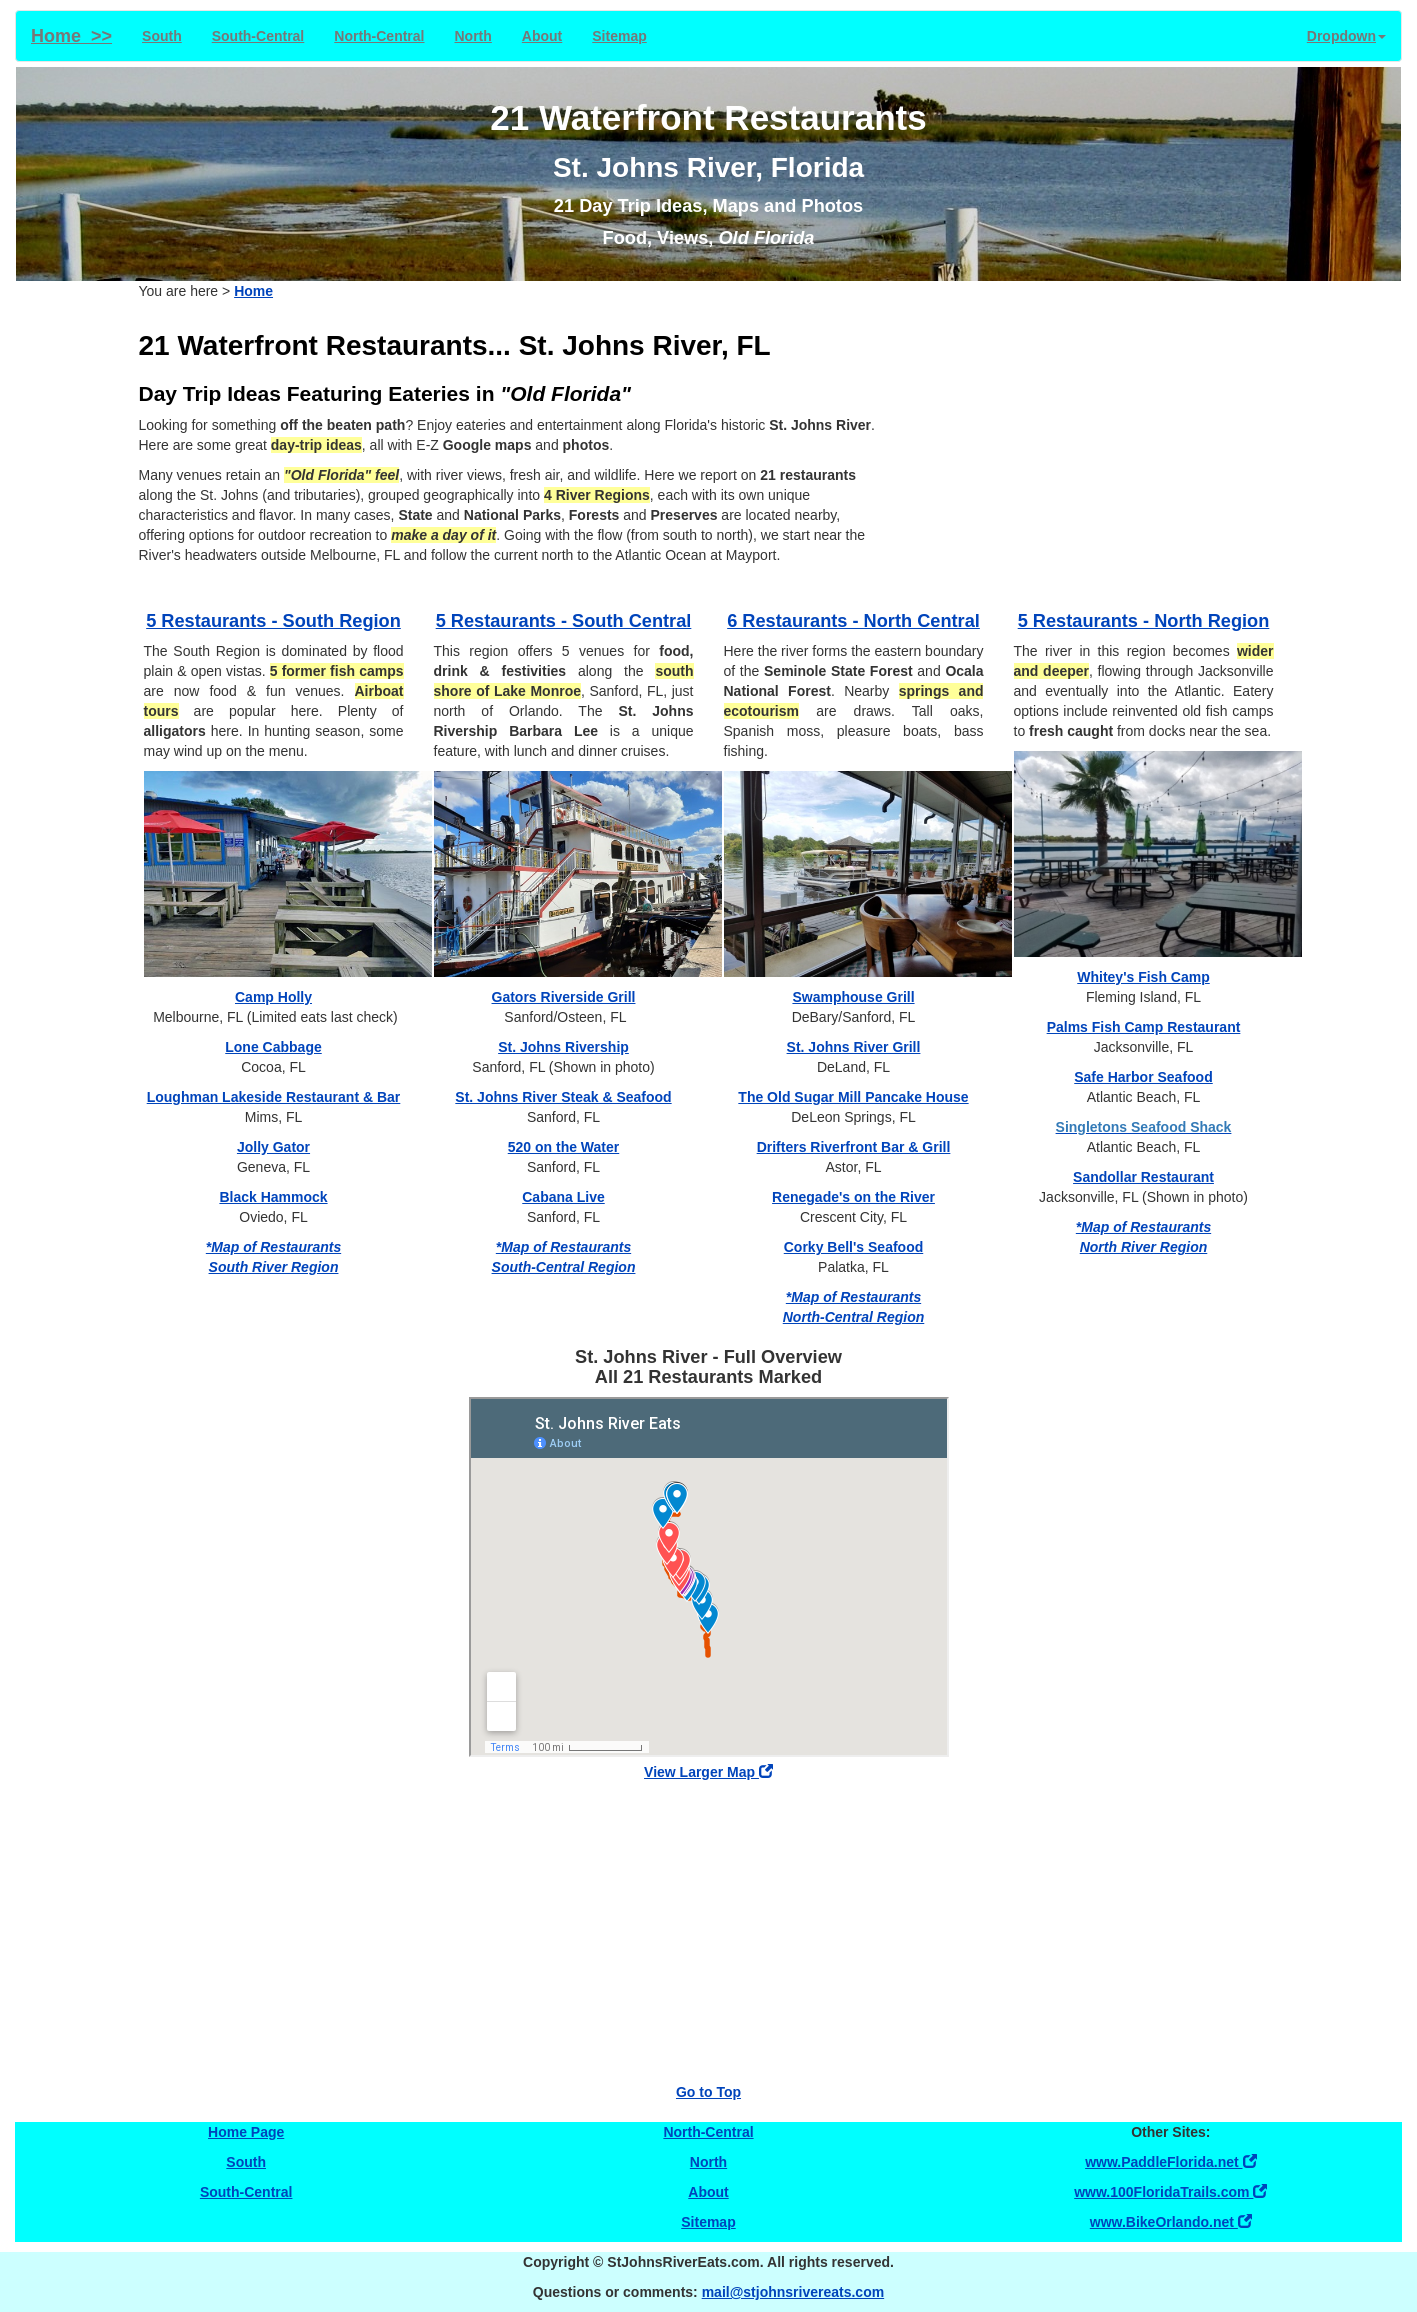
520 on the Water (564, 1147)
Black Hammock (273, 1197)
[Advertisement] (1099, 451)
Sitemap (619, 36)
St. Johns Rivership (563, 1047)
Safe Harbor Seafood (1143, 1077)
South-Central (258, 36)
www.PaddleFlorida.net (1170, 2162)
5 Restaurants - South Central (564, 621)
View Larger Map (708, 1772)
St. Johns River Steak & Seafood (563, 1097)
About (542, 36)
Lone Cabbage (273, 1047)
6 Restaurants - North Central (853, 621)
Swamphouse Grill (853, 997)
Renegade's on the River (853, 1197)
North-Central (379, 36)
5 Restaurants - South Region (273, 621)
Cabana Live (563, 1197)
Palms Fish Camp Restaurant (1144, 1027)
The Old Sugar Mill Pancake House (853, 1097)
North (473, 36)
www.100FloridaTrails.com (1170, 2192)
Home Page (246, 2132)
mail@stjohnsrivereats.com (793, 2292)
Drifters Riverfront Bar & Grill (854, 1147)
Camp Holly (273, 997)
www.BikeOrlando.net (1171, 2222)
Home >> (71, 36)
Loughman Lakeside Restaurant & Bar (274, 1097)
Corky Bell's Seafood (853, 1247)
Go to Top (708, 2092)
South (162, 36)
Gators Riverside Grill (564, 997)
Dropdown (1346, 36)
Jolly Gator (273, 1147)
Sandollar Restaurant (1143, 1177)
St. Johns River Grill (854, 1047)
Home (253, 291)
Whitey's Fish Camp (1143, 977)
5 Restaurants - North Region (1144, 621)
